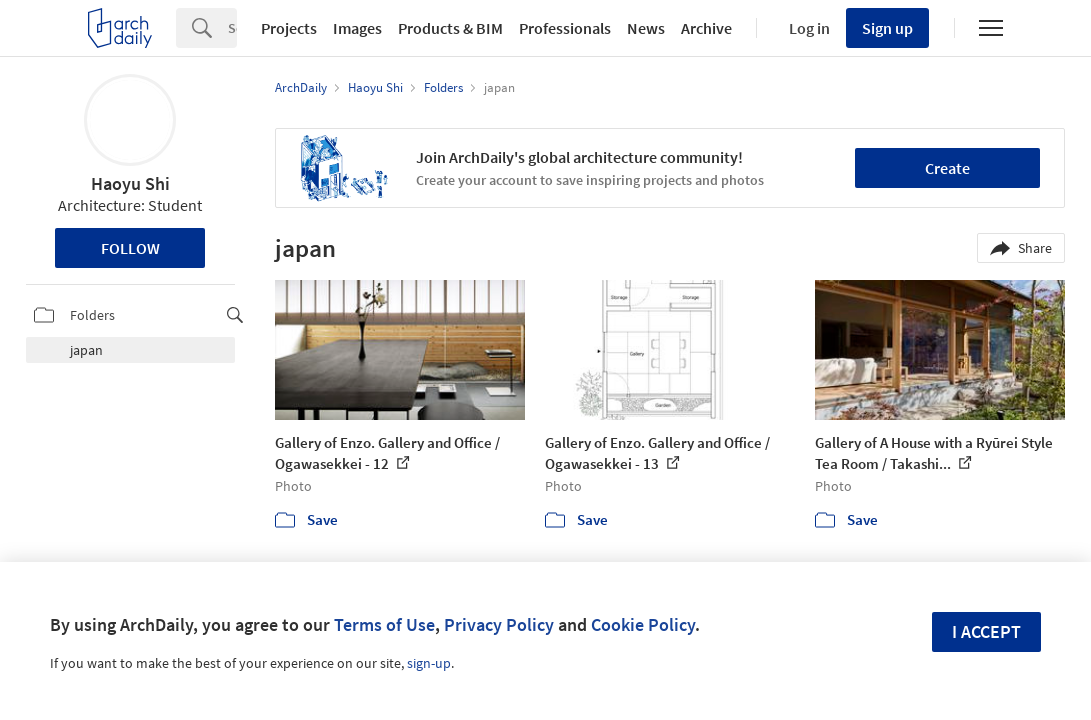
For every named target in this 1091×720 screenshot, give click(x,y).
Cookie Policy (643, 624)
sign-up (429, 663)
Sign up (887, 28)
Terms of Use (384, 624)
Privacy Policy (499, 624)
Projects (289, 28)
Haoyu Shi (130, 183)
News (646, 28)
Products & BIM (450, 28)
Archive (706, 28)
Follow (130, 248)
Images (357, 28)
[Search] (232, 28)
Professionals (565, 28)
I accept (986, 631)
